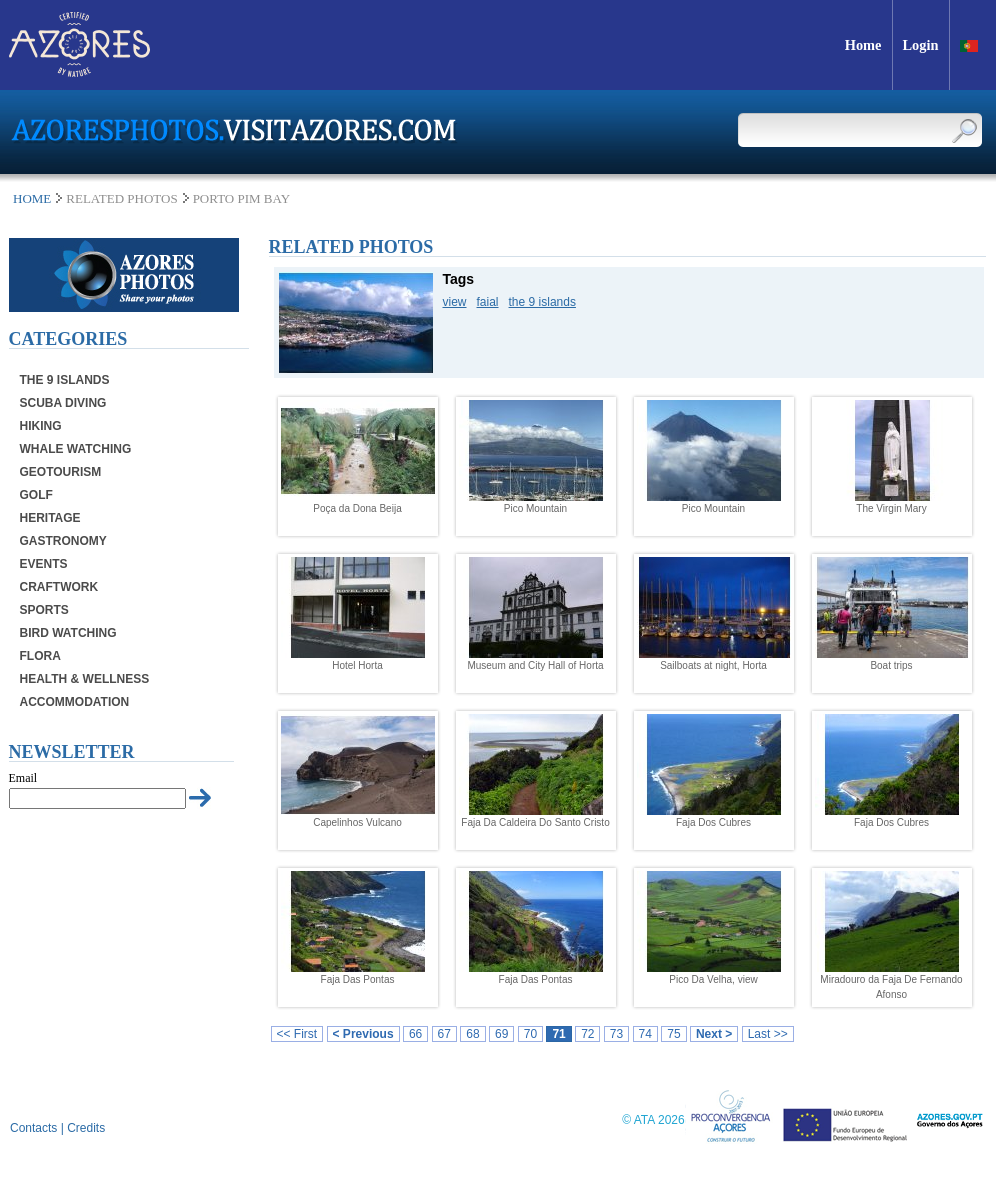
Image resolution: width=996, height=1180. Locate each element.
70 (530, 1034)
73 (616, 1034)
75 (673, 1034)
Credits (86, 1128)
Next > (714, 1034)
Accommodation (75, 702)
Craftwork (59, 587)
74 (645, 1034)
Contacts (33, 1128)
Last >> (768, 1034)
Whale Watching (76, 449)
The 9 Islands (65, 380)
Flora (40, 656)
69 (501, 1034)
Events (44, 564)
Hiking (41, 426)
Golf (36, 495)
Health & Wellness (85, 679)
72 (587, 1034)
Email (23, 778)
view (455, 302)
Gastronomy (63, 541)
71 (558, 1034)
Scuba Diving (63, 403)
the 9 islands (542, 302)
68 (472, 1034)
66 (415, 1034)
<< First (297, 1034)
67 (444, 1034)
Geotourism (61, 472)
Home (32, 198)
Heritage (50, 518)
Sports (44, 610)
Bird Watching (68, 633)
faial (488, 302)
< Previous (363, 1034)
